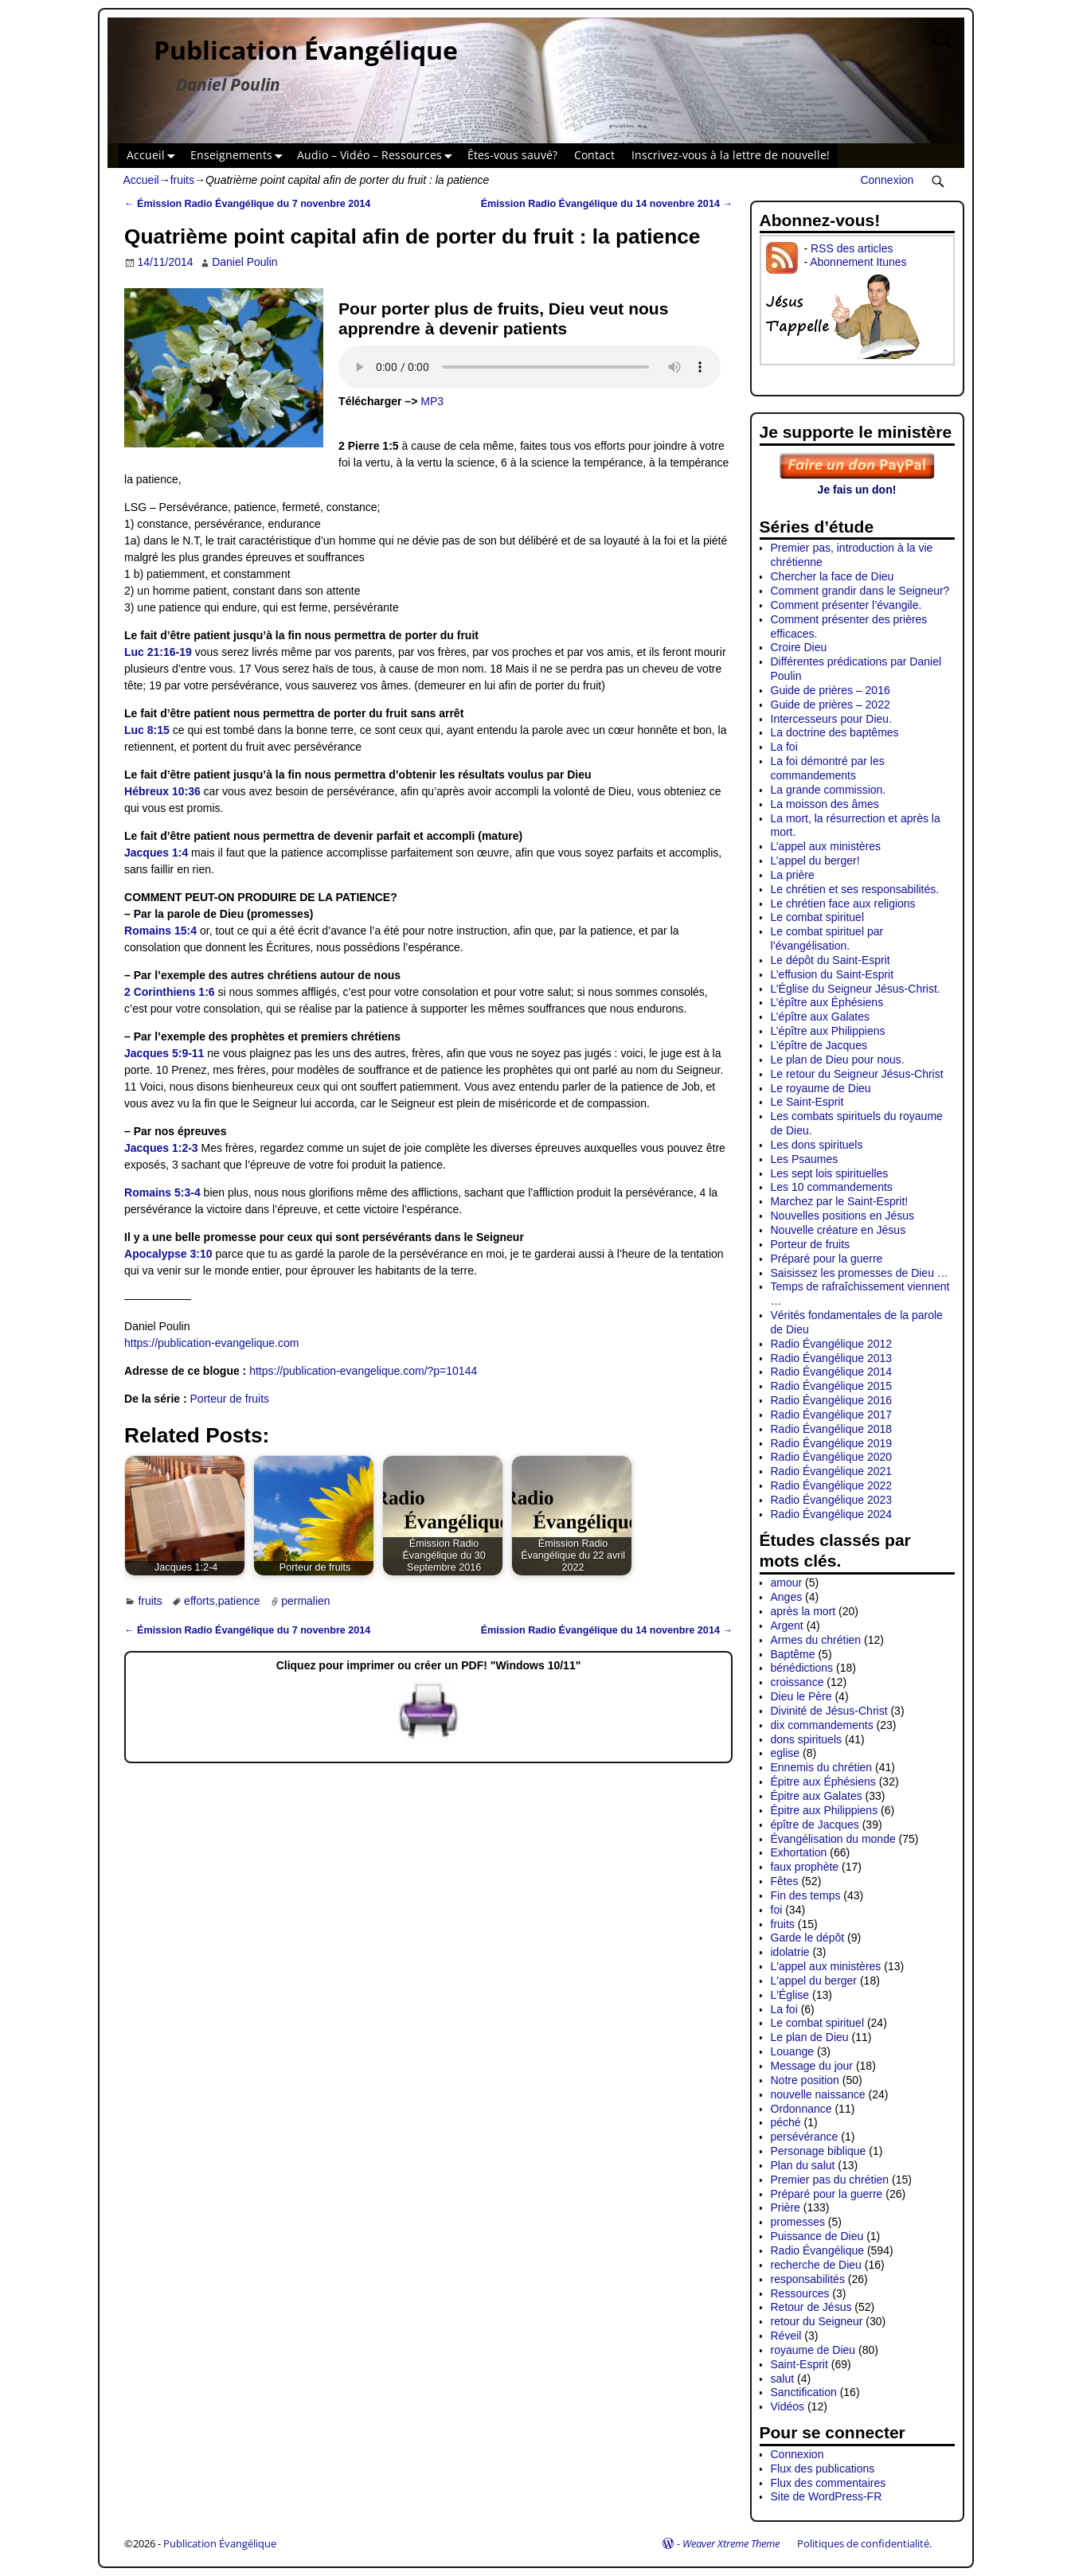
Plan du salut (803, 2165)
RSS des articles (852, 248)
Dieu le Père (801, 1696)
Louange (793, 2051)
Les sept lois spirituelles (830, 1173)
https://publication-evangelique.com (211, 1343)
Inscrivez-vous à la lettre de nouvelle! (730, 154)
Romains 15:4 (160, 930)
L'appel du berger (814, 1980)
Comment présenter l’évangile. (846, 605)
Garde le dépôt (808, 1937)
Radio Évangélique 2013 (832, 1358)
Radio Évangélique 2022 (832, 1485)
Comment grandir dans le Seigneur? (860, 590)
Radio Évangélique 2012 (832, 1343)
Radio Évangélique (818, 2250)
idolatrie (790, 1952)
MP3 (432, 401)
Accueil (154, 155)
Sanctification (804, 2392)
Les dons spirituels (817, 1144)
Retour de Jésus (811, 2307)
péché (786, 2122)
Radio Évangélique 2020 (832, 1456)
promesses (798, 2221)
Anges (787, 1596)
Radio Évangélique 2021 (832, 1471)
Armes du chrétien (816, 1639)
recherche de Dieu (816, 2264)
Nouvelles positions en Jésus (843, 1215)
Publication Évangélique (306, 50)
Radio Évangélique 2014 (832, 1371)
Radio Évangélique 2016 (832, 1400)
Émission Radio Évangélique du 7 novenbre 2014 (247, 203)
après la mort (803, 1611)
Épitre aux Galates (816, 1796)
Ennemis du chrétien (822, 1767)
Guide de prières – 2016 (830, 690)
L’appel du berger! (815, 860)
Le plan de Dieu (810, 2037)
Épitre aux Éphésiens (823, 1781)
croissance (797, 1682)
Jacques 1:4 (156, 852)
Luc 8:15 (147, 730)
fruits (182, 180)
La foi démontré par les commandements (828, 768)
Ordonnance (801, 2108)
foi (777, 1909)
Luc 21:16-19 (158, 652)
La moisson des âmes (825, 804)
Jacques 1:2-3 (161, 1148)
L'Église (790, 1995)
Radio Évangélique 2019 (832, 1443)
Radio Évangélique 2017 (832, 1414)
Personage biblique (818, 2151)
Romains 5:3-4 (162, 1192)
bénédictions (802, 1667)
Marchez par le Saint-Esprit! (840, 1201)
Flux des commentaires (828, 2482)
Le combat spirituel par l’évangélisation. (827, 938)
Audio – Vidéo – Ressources (378, 155)
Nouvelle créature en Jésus (838, 1230)
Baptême (793, 1654)
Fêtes (785, 1881)
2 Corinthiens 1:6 (169, 992)
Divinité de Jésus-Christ (829, 1710)
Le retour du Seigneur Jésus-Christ (857, 1073)
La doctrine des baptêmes (835, 732)
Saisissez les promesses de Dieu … (859, 1273)
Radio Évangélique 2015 (832, 1386)
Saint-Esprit (799, 2364)
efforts (199, 1600)
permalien (305, 1600)
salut (783, 2378)
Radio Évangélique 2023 (832, 1499)
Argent (787, 1625)
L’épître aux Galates (820, 1016)
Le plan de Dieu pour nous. (838, 1059)
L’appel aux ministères (826, 846)
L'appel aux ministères (826, 1966)
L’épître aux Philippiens (828, 1031)
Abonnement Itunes (858, 262)
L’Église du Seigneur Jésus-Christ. (855, 988)
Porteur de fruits (230, 1398)
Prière (785, 2207)
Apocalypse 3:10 (168, 1253)
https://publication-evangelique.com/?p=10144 (363, 1370)
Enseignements (239, 155)
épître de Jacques (815, 1824)
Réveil (786, 2335)
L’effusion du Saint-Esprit (832, 974)
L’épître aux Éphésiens (827, 1002)
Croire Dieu (799, 647)
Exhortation (799, 1852)
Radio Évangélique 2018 (832, 1429)
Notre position (805, 2080)
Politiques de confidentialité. (864, 2543)
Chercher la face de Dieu (832, 576)
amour (787, 1582)
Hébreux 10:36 (162, 791)
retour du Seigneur (817, 2321)
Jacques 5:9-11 (164, 1053)
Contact (594, 154)
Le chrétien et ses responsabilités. (855, 889)
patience (239, 1600)
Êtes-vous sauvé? (512, 154)
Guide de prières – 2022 (830, 704)
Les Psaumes (804, 1159)
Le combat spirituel (818, 917)
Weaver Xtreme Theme (731, 2543)
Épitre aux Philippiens (824, 1810)
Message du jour (812, 2065)
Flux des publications (823, 2468)
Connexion (886, 180)
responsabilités (808, 2279)
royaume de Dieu (813, 2350)
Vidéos (788, 2406)
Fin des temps (806, 1895)
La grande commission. (828, 789)
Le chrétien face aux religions (843, 903)
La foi (784, 746)
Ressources (800, 2293)
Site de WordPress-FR (826, 2496)
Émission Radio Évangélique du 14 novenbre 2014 (607, 203)
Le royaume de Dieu (821, 1088)
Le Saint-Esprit (807, 1101)
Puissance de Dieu (817, 2236)
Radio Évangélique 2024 (832, 1514)
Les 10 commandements (832, 1187)
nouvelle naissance (818, 2094)
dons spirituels (806, 1739)
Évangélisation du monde (833, 1838)
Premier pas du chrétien (830, 2179)
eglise (785, 1753)
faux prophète (805, 1866)
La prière (793, 874)
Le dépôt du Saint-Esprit (830, 960)
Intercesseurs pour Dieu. (832, 718)
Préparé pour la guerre (827, 1258)
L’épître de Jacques (819, 1045)
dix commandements (822, 1725)
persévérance (804, 2136)
